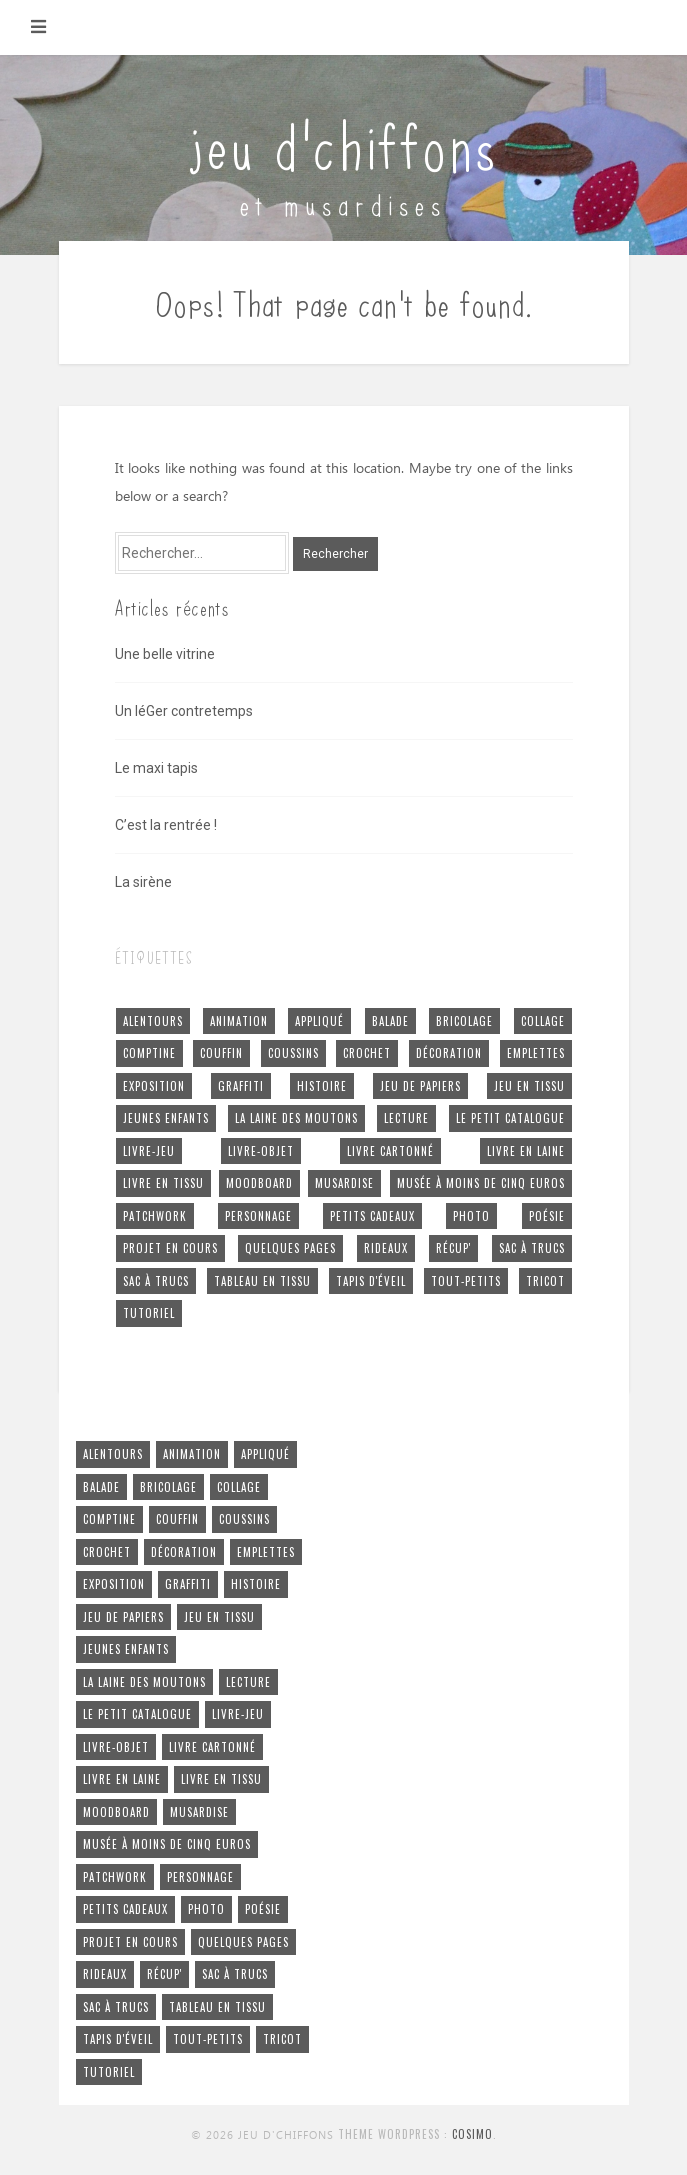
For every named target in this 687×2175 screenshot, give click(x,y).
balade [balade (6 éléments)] (390, 1021)
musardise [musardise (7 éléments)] (344, 1183)
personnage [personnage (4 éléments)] (258, 1216)
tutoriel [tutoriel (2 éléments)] (149, 1313)
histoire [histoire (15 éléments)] (322, 1086)
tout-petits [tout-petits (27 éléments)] (466, 1281)
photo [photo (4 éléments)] (471, 1216)
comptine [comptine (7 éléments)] (149, 1053)
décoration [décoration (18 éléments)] (449, 1053)
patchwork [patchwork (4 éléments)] (155, 1216)
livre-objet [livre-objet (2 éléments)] (261, 1151)
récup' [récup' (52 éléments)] (453, 1248)
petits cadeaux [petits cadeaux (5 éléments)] (372, 1216)
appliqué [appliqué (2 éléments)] (319, 1021)
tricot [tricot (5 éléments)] (545, 1281)
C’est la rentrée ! (166, 825)
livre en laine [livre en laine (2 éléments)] (526, 1151)
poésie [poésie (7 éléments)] (547, 1216)
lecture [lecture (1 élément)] (406, 1118)
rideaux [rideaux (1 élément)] (386, 1248)
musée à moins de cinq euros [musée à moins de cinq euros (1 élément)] (481, 1183)
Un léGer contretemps (184, 711)
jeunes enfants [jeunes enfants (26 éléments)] (166, 1118)
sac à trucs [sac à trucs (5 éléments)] (532, 1248)
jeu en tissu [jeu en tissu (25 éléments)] (529, 1086)
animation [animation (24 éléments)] (239, 1021)
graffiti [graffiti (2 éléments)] (241, 1086)
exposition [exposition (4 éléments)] (154, 1086)
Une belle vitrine (165, 654)
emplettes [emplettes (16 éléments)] (536, 1053)
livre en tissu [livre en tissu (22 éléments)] (163, 1183)
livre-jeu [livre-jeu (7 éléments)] (149, 1151)
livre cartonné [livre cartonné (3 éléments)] (390, 1151)
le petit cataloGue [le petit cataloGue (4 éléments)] (510, 1118)
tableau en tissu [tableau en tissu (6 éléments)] (262, 1281)
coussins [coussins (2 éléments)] (293, 1053)
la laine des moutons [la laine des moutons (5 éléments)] (296, 1118)
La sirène (143, 882)
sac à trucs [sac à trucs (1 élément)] (156, 1281)
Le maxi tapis (156, 768)
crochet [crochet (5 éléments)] (367, 1053)
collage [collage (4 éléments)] (543, 1021)
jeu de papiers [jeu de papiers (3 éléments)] (420, 1086)
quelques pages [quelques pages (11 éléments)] (290, 1248)
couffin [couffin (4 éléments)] (221, 1053)
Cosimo (472, 2134)
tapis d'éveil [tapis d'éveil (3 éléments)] (371, 1281)
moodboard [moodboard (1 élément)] (259, 1183)
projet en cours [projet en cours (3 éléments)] (170, 1248)
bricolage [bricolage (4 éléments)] (464, 1021)
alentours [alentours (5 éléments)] (153, 1021)
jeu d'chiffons (344, 142)
